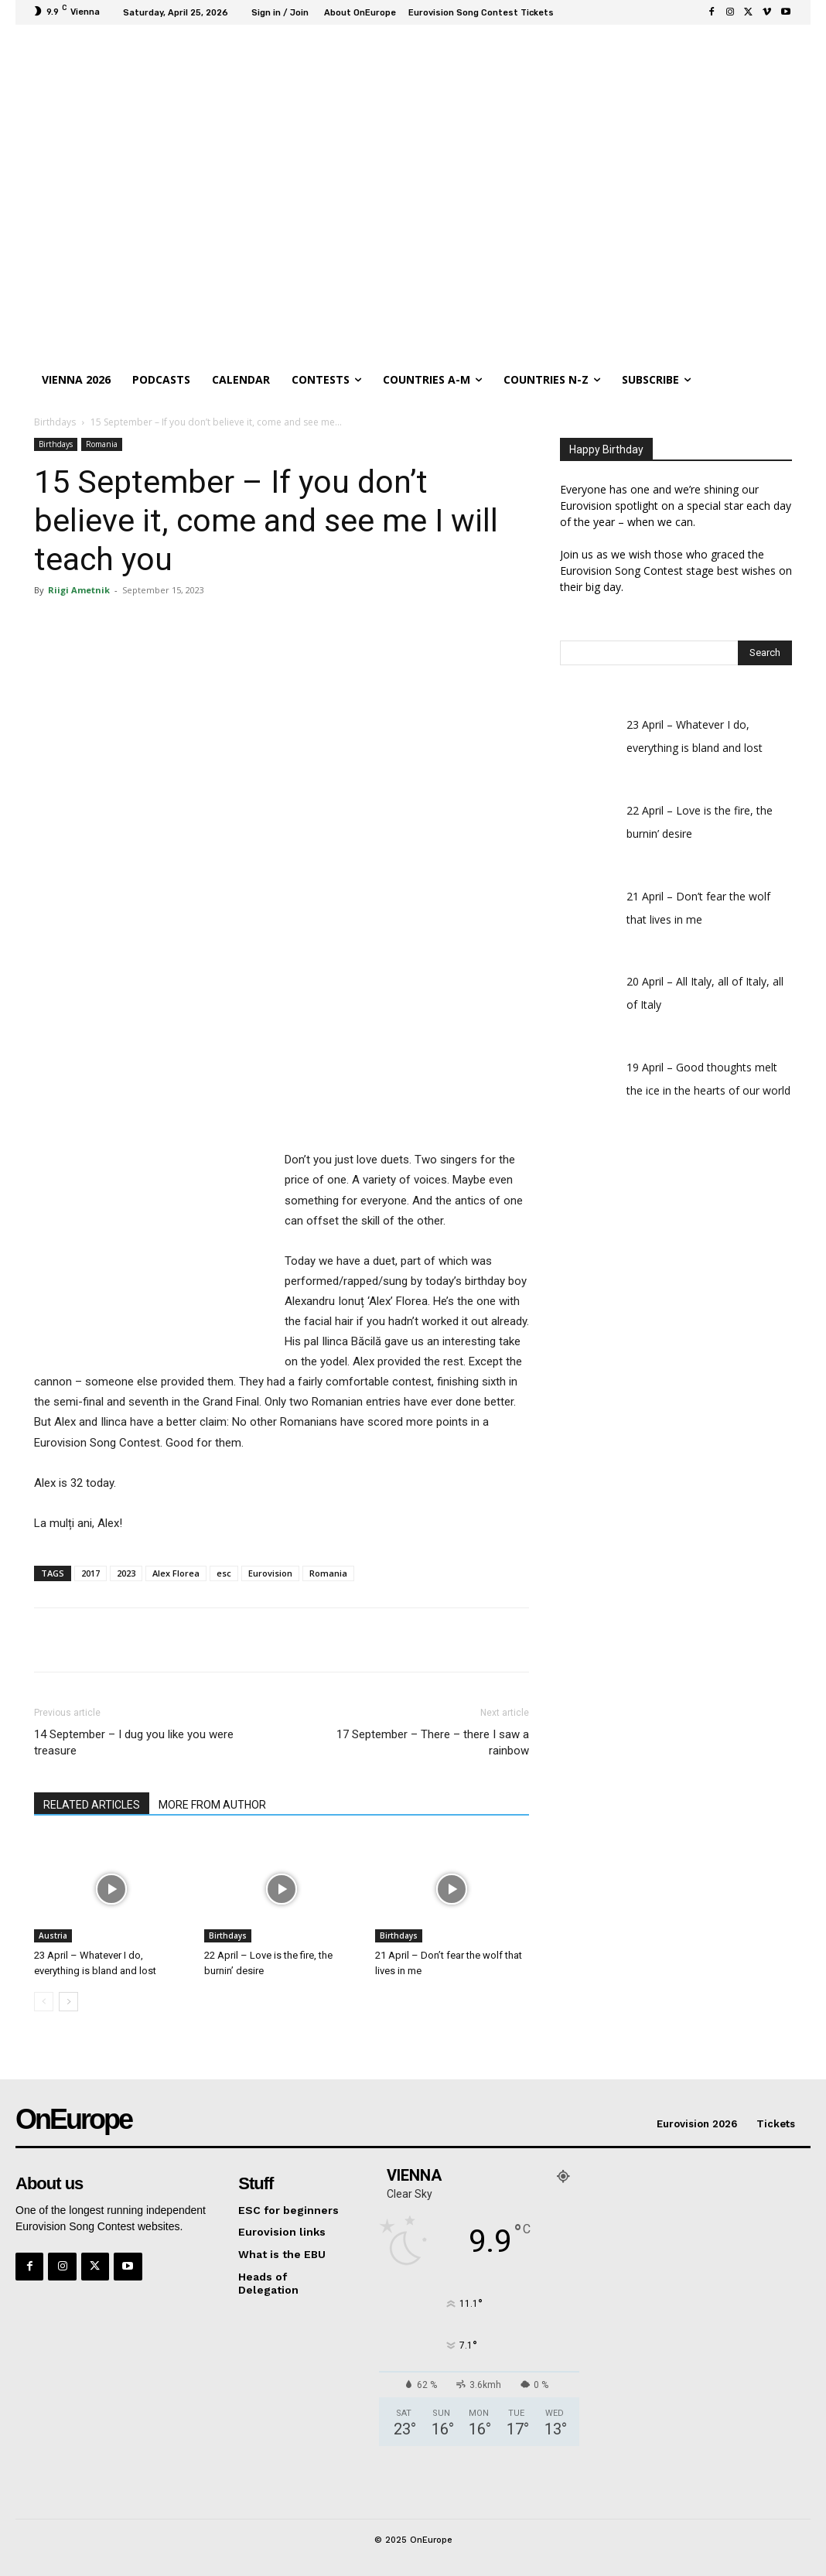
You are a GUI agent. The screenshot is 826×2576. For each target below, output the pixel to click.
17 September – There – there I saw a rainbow (432, 1742)
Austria (53, 1935)
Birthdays (55, 422)
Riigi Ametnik (79, 590)
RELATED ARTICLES (91, 1805)
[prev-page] (43, 2001)
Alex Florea (176, 1573)
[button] (777, 380)
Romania (102, 444)
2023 (126, 1573)
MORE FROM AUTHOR (212, 1805)
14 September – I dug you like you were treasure (134, 1742)
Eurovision (270, 1573)
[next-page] (68, 2001)
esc (224, 1573)
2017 (90, 1573)
